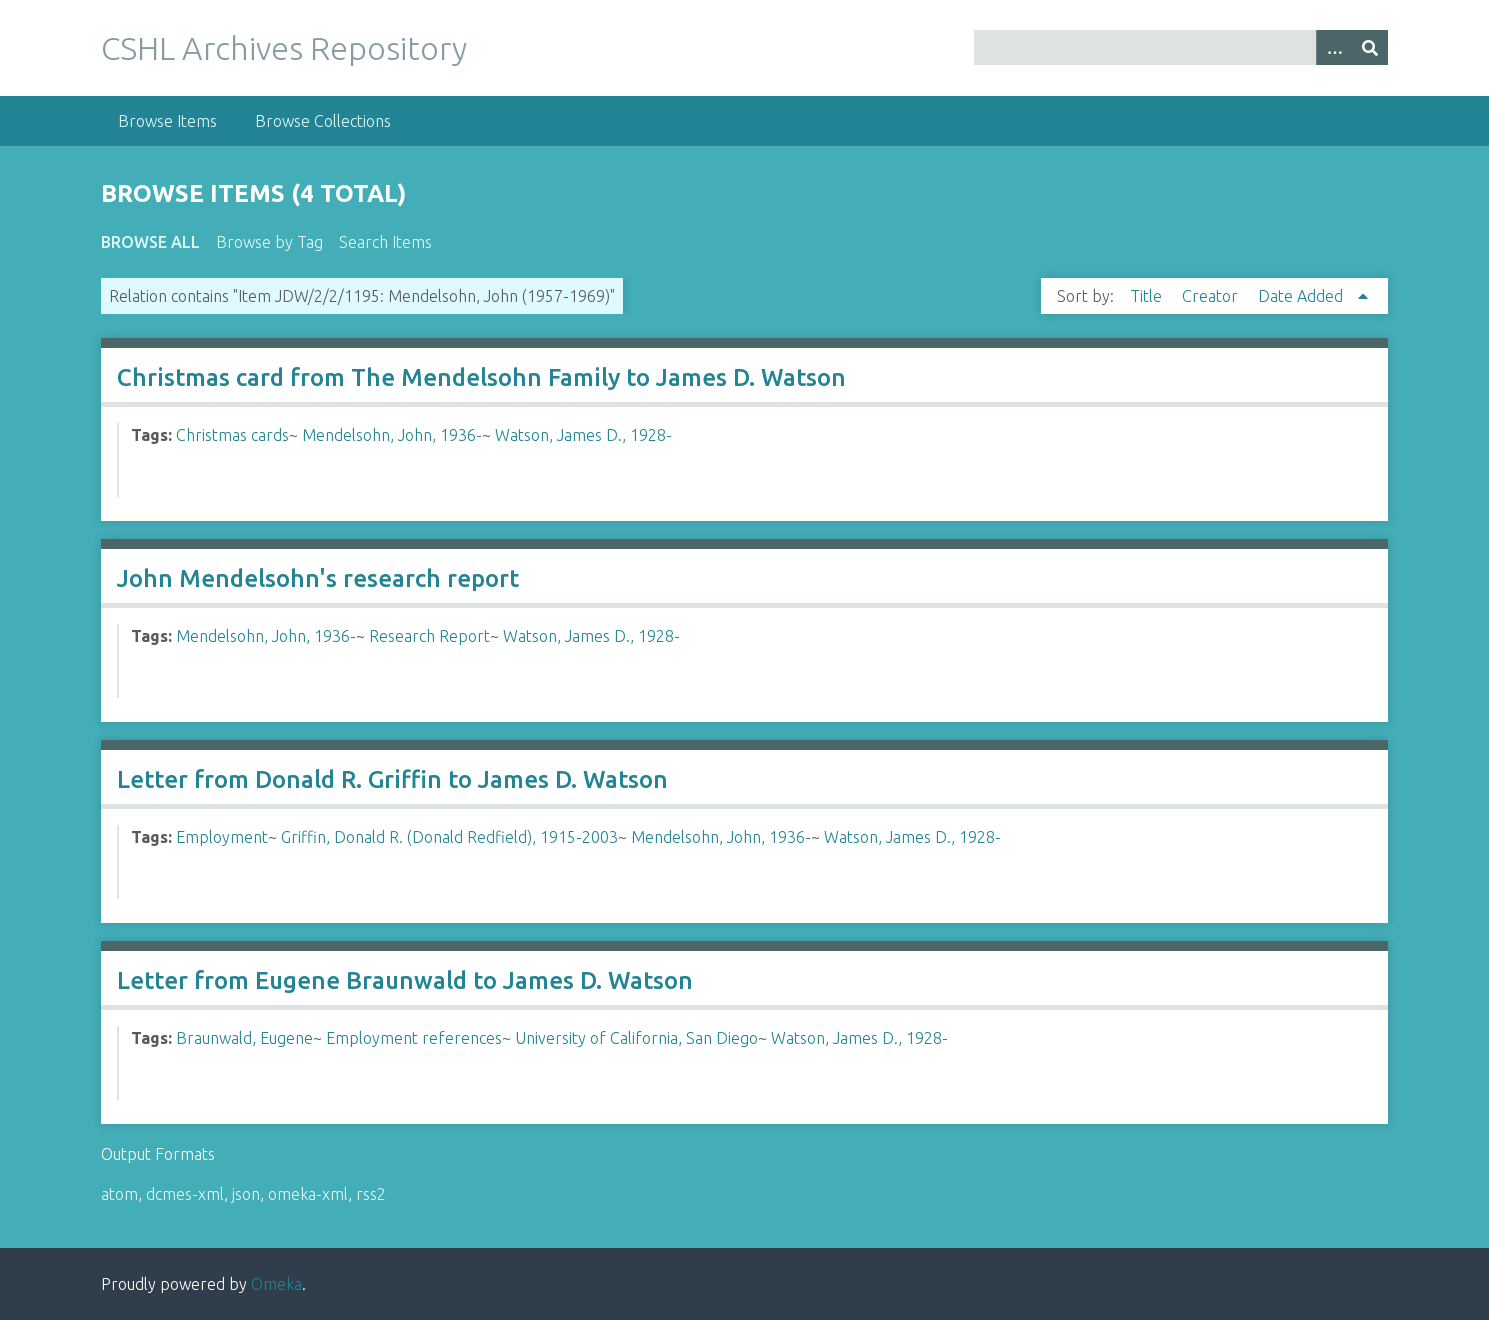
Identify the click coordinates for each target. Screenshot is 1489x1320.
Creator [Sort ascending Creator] (1212, 296)
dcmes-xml (185, 1194)
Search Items (385, 242)
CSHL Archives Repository (284, 48)
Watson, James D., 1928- (583, 435)
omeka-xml (308, 1194)
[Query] (1181, 47)
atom (119, 1194)
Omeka (276, 1284)
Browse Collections (323, 121)
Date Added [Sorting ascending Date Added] (1302, 296)
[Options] (1334, 47)
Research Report (429, 636)
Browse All (150, 242)
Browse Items (167, 121)
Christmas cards (232, 435)
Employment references (414, 1038)
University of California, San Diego (636, 1038)
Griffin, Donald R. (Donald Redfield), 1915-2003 (449, 837)
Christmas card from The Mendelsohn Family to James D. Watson (481, 377)
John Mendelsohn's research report (318, 578)
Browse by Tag (269, 242)
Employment (222, 837)
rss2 (371, 1194)
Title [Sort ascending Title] (1148, 296)
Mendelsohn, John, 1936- (392, 435)
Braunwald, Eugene (244, 1038)
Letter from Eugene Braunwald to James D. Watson (405, 980)
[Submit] (1370, 47)
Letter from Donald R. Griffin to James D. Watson (392, 779)
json (246, 1194)
